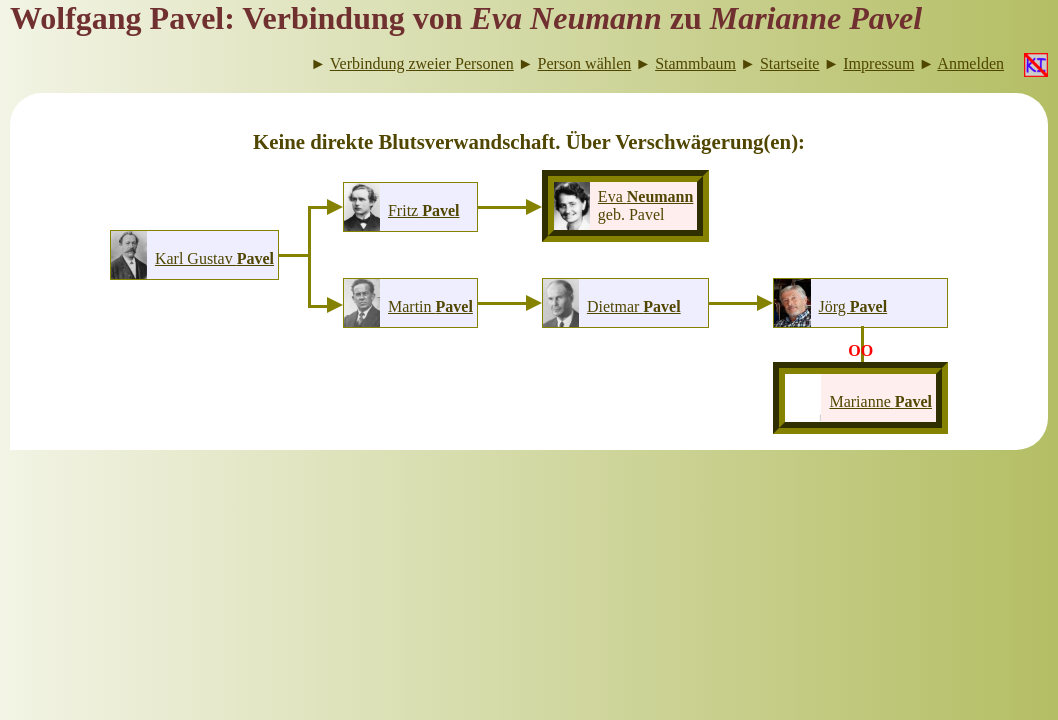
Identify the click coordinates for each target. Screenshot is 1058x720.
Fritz (424, 210)
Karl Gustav (214, 258)
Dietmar (634, 306)
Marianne (880, 401)
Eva (646, 196)
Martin (430, 306)
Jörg (853, 306)
